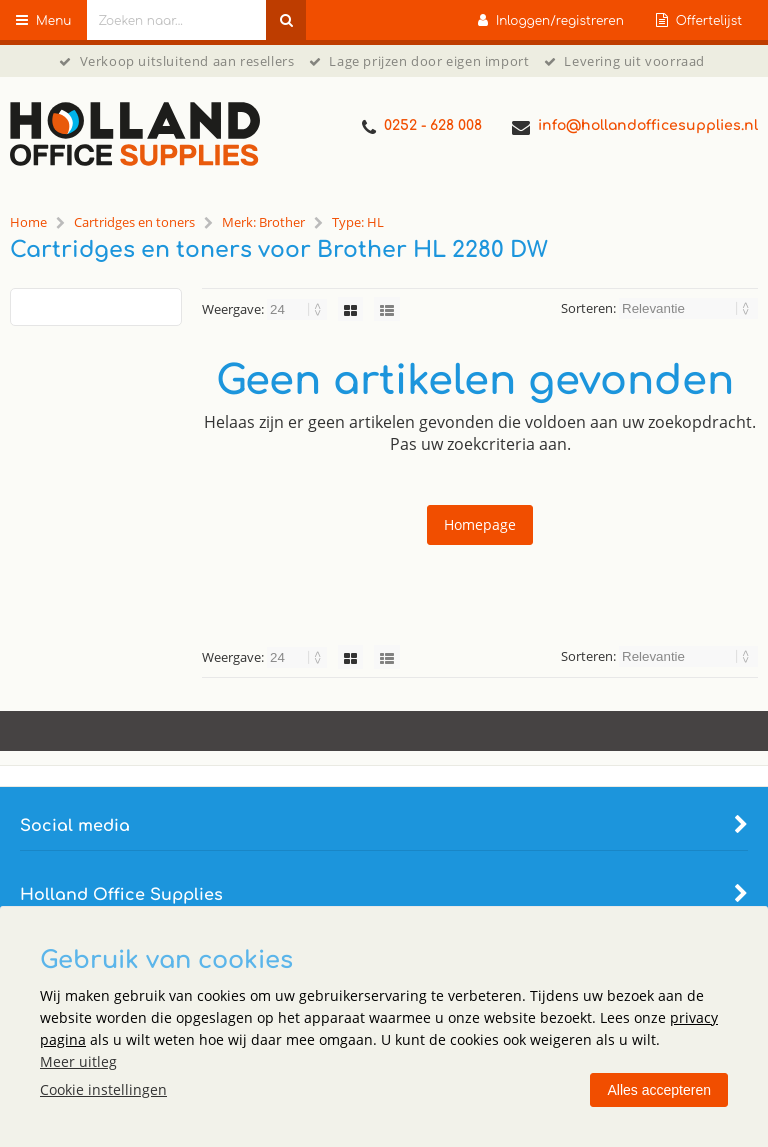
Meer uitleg (78, 1061)
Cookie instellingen (103, 1089)
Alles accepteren (659, 1090)
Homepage (480, 524)
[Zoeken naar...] (286, 20)
